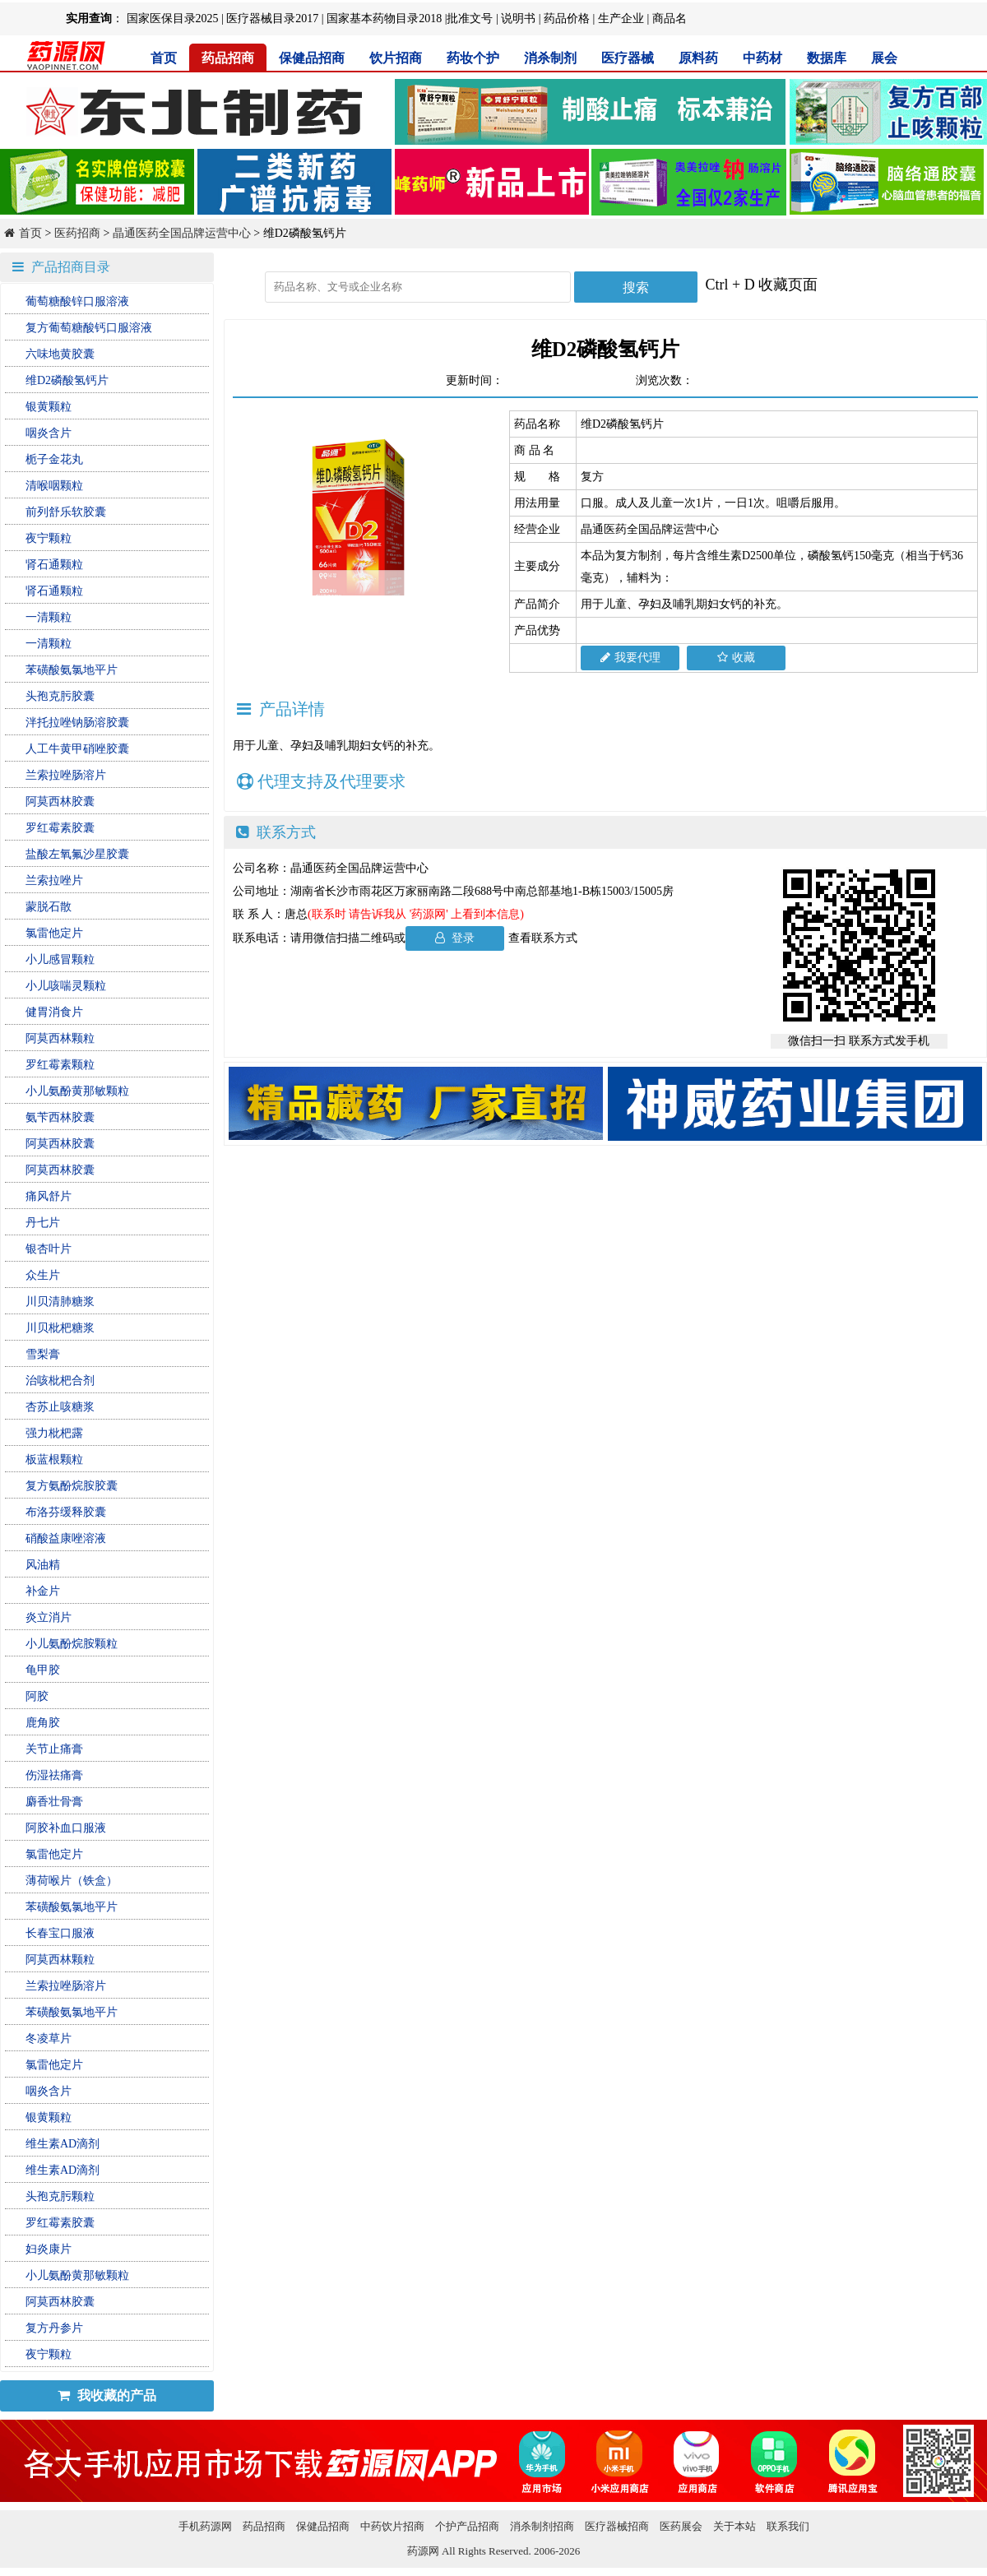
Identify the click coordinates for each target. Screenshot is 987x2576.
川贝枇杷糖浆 (60, 1328)
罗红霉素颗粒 (60, 1065)
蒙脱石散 (48, 907)
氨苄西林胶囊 (60, 1117)
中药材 (762, 58)
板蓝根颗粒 (54, 1459)
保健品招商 (312, 58)
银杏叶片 (48, 1249)
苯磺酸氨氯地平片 (71, 670)
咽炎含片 (48, 433)
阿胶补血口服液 (65, 1828)
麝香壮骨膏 (54, 1801)
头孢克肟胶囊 (60, 696)
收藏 (736, 657)
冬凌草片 (48, 2038)
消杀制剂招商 (542, 2526)
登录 (455, 938)
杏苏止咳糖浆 (60, 1407)
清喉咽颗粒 (54, 486)
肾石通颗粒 (54, 564)
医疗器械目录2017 (272, 18)
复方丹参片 (54, 2328)
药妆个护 (473, 58)
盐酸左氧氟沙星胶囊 (77, 854)
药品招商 (228, 58)
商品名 (669, 18)
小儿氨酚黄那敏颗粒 (77, 1091)
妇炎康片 (48, 2249)
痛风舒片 (48, 1196)
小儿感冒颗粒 (60, 959)
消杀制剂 (550, 58)
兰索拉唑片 (54, 880)
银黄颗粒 (48, 407)
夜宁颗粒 (48, 538)
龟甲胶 (42, 1670)
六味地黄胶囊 (60, 354)
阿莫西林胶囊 (60, 801)
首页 (164, 58)
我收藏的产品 (107, 2395)
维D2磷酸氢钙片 (67, 380)
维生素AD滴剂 (62, 2144)
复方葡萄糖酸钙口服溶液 (88, 328)
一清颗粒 (48, 617)
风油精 (42, 1565)
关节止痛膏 (54, 1749)
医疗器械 (627, 58)
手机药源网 (205, 2526)
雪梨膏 (42, 1354)
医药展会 (681, 2526)
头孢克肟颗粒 (60, 2196)
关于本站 (734, 2526)
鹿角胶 (42, 1723)
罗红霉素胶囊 (60, 828)
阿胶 (37, 1696)
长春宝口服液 (60, 1933)
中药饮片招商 (392, 2526)
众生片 (42, 1275)
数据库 (826, 58)
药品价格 (567, 18)
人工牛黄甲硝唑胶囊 (77, 749)
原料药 (698, 58)
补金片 (42, 1591)
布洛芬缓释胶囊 (65, 1512)
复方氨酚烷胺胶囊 (71, 1486)
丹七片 (42, 1222)
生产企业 (621, 18)
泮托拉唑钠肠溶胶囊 (77, 722)
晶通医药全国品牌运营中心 (182, 233)
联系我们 (788, 2526)
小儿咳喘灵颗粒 (65, 986)
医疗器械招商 (617, 2526)
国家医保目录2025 (173, 18)
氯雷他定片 (54, 933)
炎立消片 (48, 1617)
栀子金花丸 (54, 459)
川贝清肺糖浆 (60, 1301)
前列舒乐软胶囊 (65, 512)
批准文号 (470, 18)
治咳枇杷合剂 (60, 1380)
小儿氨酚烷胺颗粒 (71, 1644)
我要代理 (630, 657)
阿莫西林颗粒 (60, 1038)
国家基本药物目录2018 (384, 18)
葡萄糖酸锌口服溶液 (77, 301)
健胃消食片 (54, 1012)
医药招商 (77, 233)
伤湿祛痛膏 (54, 1775)
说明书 (518, 18)
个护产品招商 (467, 2526)
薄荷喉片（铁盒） (71, 1880)
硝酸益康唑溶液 (65, 1538)
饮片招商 (395, 58)
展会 (884, 58)
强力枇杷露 (54, 1433)
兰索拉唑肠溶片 (65, 775)
